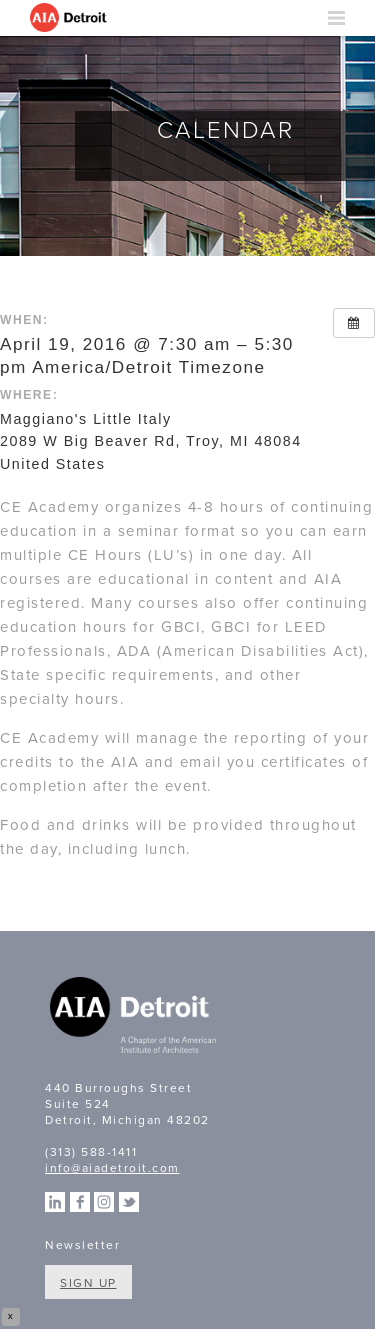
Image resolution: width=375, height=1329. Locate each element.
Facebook (80, 1202)
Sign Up (88, 1283)
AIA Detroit (70, 18)
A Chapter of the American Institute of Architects (135, 1018)
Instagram (104, 1202)
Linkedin (55, 1202)
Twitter (129, 1202)
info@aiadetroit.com (112, 1168)
